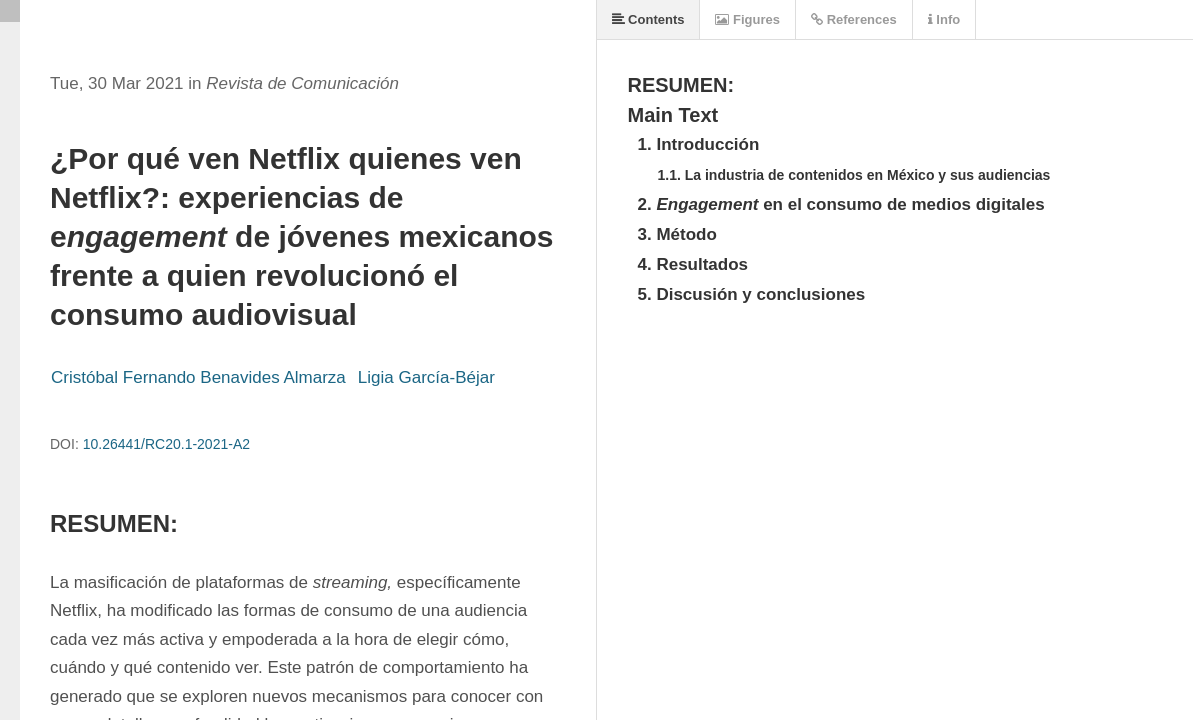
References (854, 19)
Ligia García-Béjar (426, 377)
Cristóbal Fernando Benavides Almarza (198, 377)
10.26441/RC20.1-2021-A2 (166, 444)
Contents (648, 19)
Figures (747, 19)
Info (944, 19)
